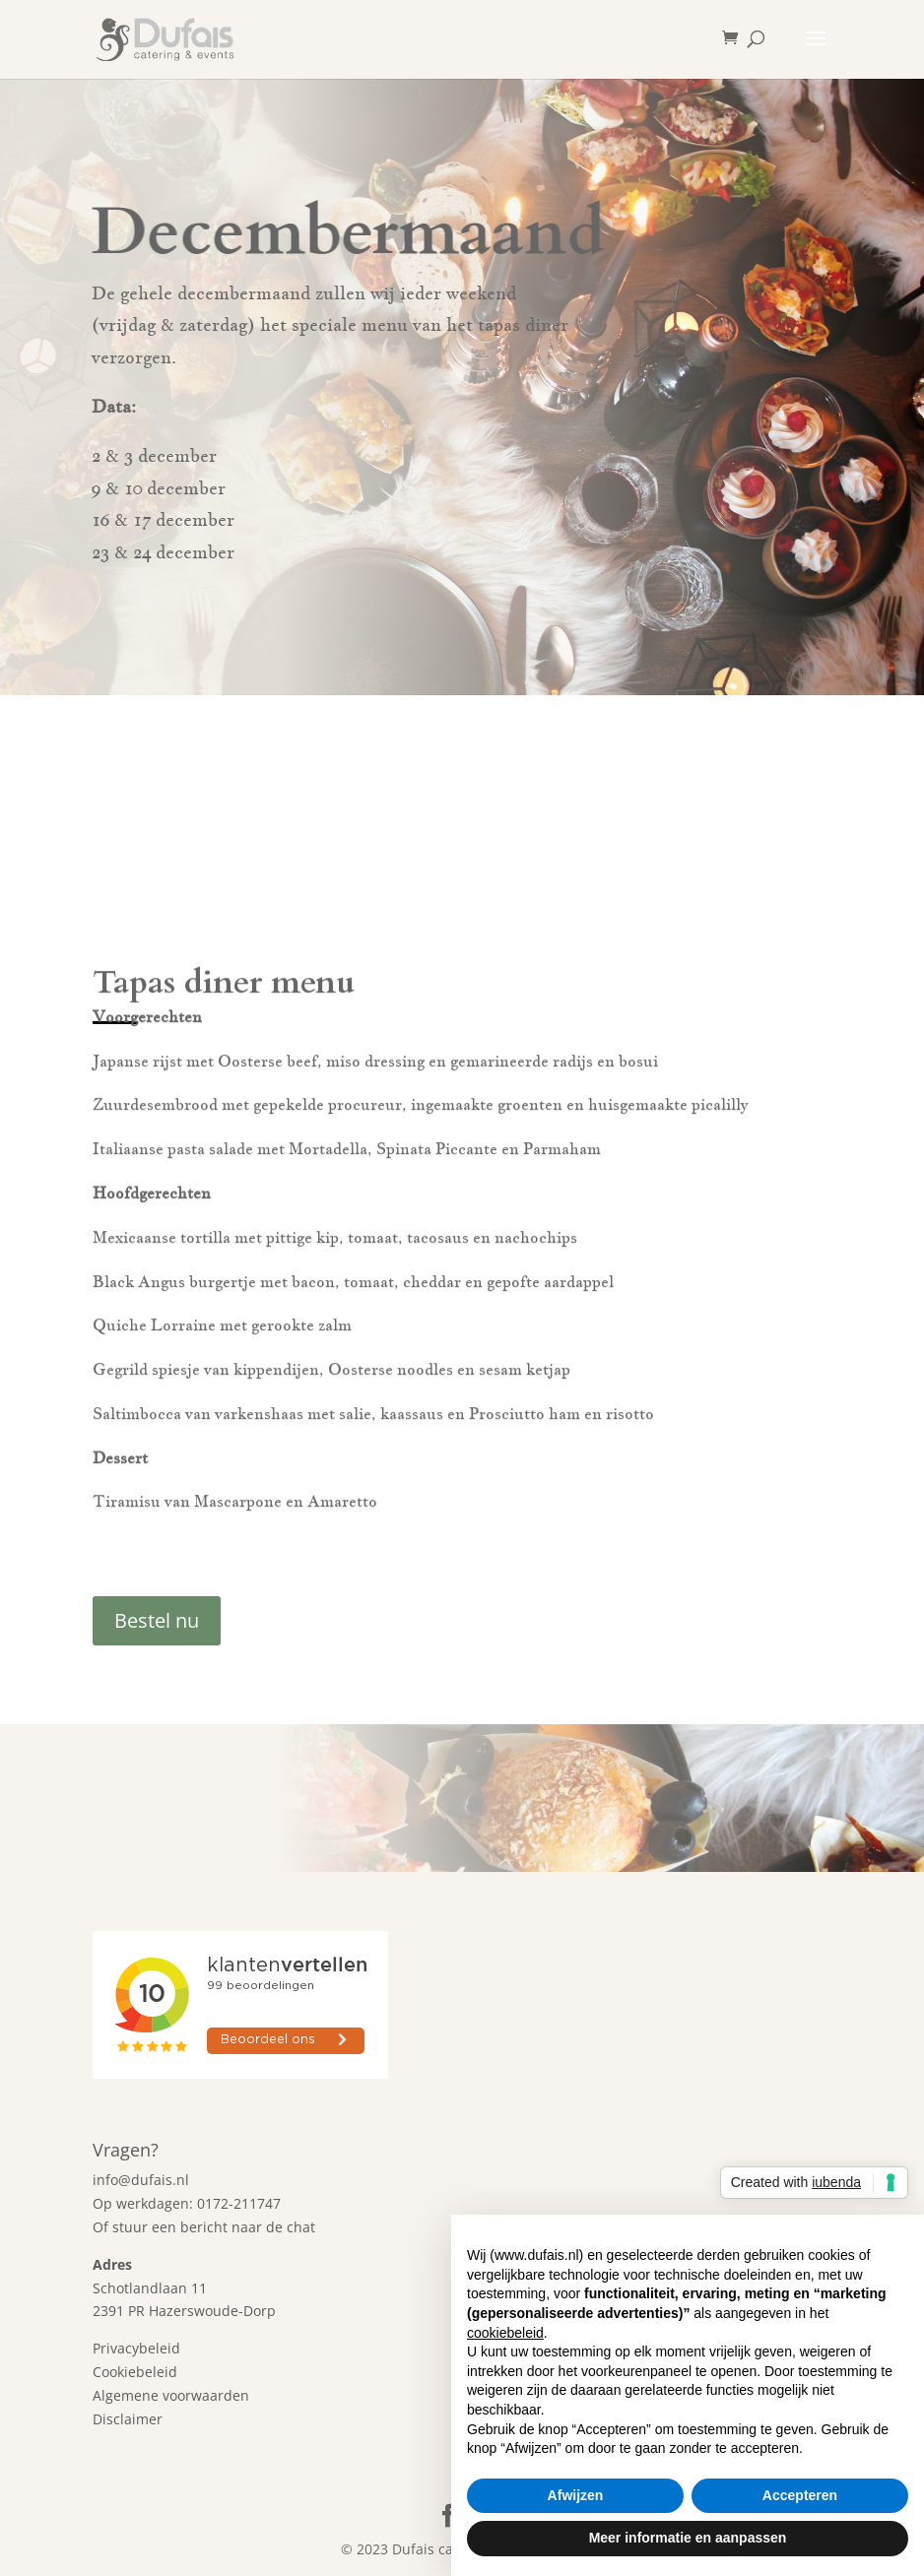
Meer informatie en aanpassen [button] (688, 2537)
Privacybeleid (136, 2348)
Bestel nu (156, 1620)
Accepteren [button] (799, 2495)
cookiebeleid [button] (505, 2333)
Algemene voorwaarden (171, 2395)
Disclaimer (128, 2419)
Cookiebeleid (135, 2371)
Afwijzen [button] (576, 2495)
